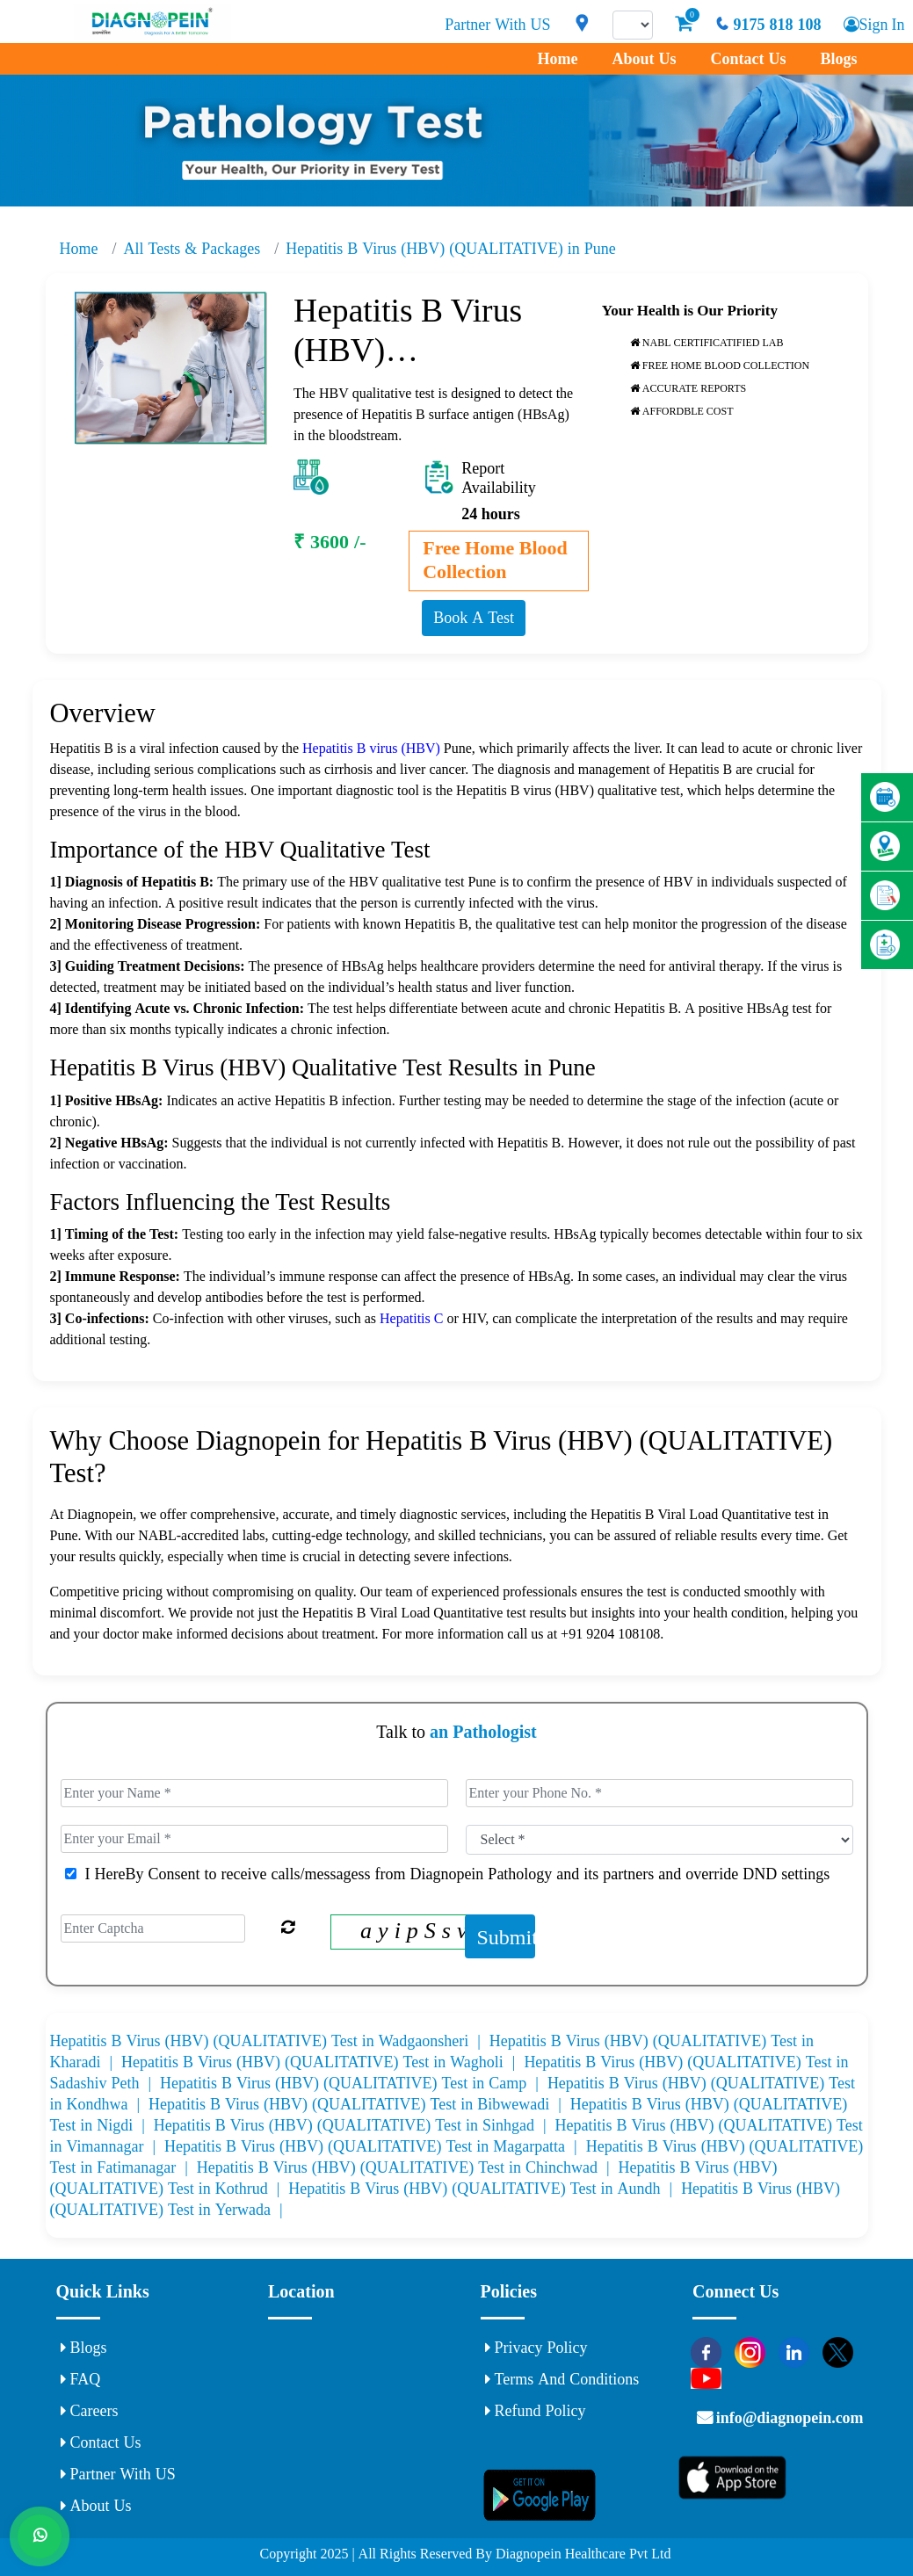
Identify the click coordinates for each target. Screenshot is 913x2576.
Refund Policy (535, 2410)
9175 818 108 (766, 24)
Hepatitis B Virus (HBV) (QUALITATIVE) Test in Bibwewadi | (359, 2104)
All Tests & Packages (192, 249)
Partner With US (496, 25)
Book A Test (473, 618)
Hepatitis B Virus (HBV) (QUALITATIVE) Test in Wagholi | (322, 2062)
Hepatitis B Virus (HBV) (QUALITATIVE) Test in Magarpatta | (375, 2146)
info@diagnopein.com (789, 2418)
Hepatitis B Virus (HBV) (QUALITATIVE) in (450, 249)
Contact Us (748, 59)
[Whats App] (40, 2536)
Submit (505, 1936)
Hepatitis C (413, 1318)
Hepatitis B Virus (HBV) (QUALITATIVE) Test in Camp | (353, 2083)
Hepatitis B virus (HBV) (371, 748)
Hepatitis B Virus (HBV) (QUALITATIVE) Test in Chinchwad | (408, 2167)
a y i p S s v (413, 1930)
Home (557, 59)
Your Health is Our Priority (690, 309)
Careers (90, 2410)
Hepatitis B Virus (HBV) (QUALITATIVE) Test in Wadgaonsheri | (269, 2041)
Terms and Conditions (562, 2379)
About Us (644, 59)
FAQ (81, 2379)
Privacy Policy (536, 2347)
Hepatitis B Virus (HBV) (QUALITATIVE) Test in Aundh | (484, 2188)
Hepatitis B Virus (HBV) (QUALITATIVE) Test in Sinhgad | (354, 2125)
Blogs (838, 59)
